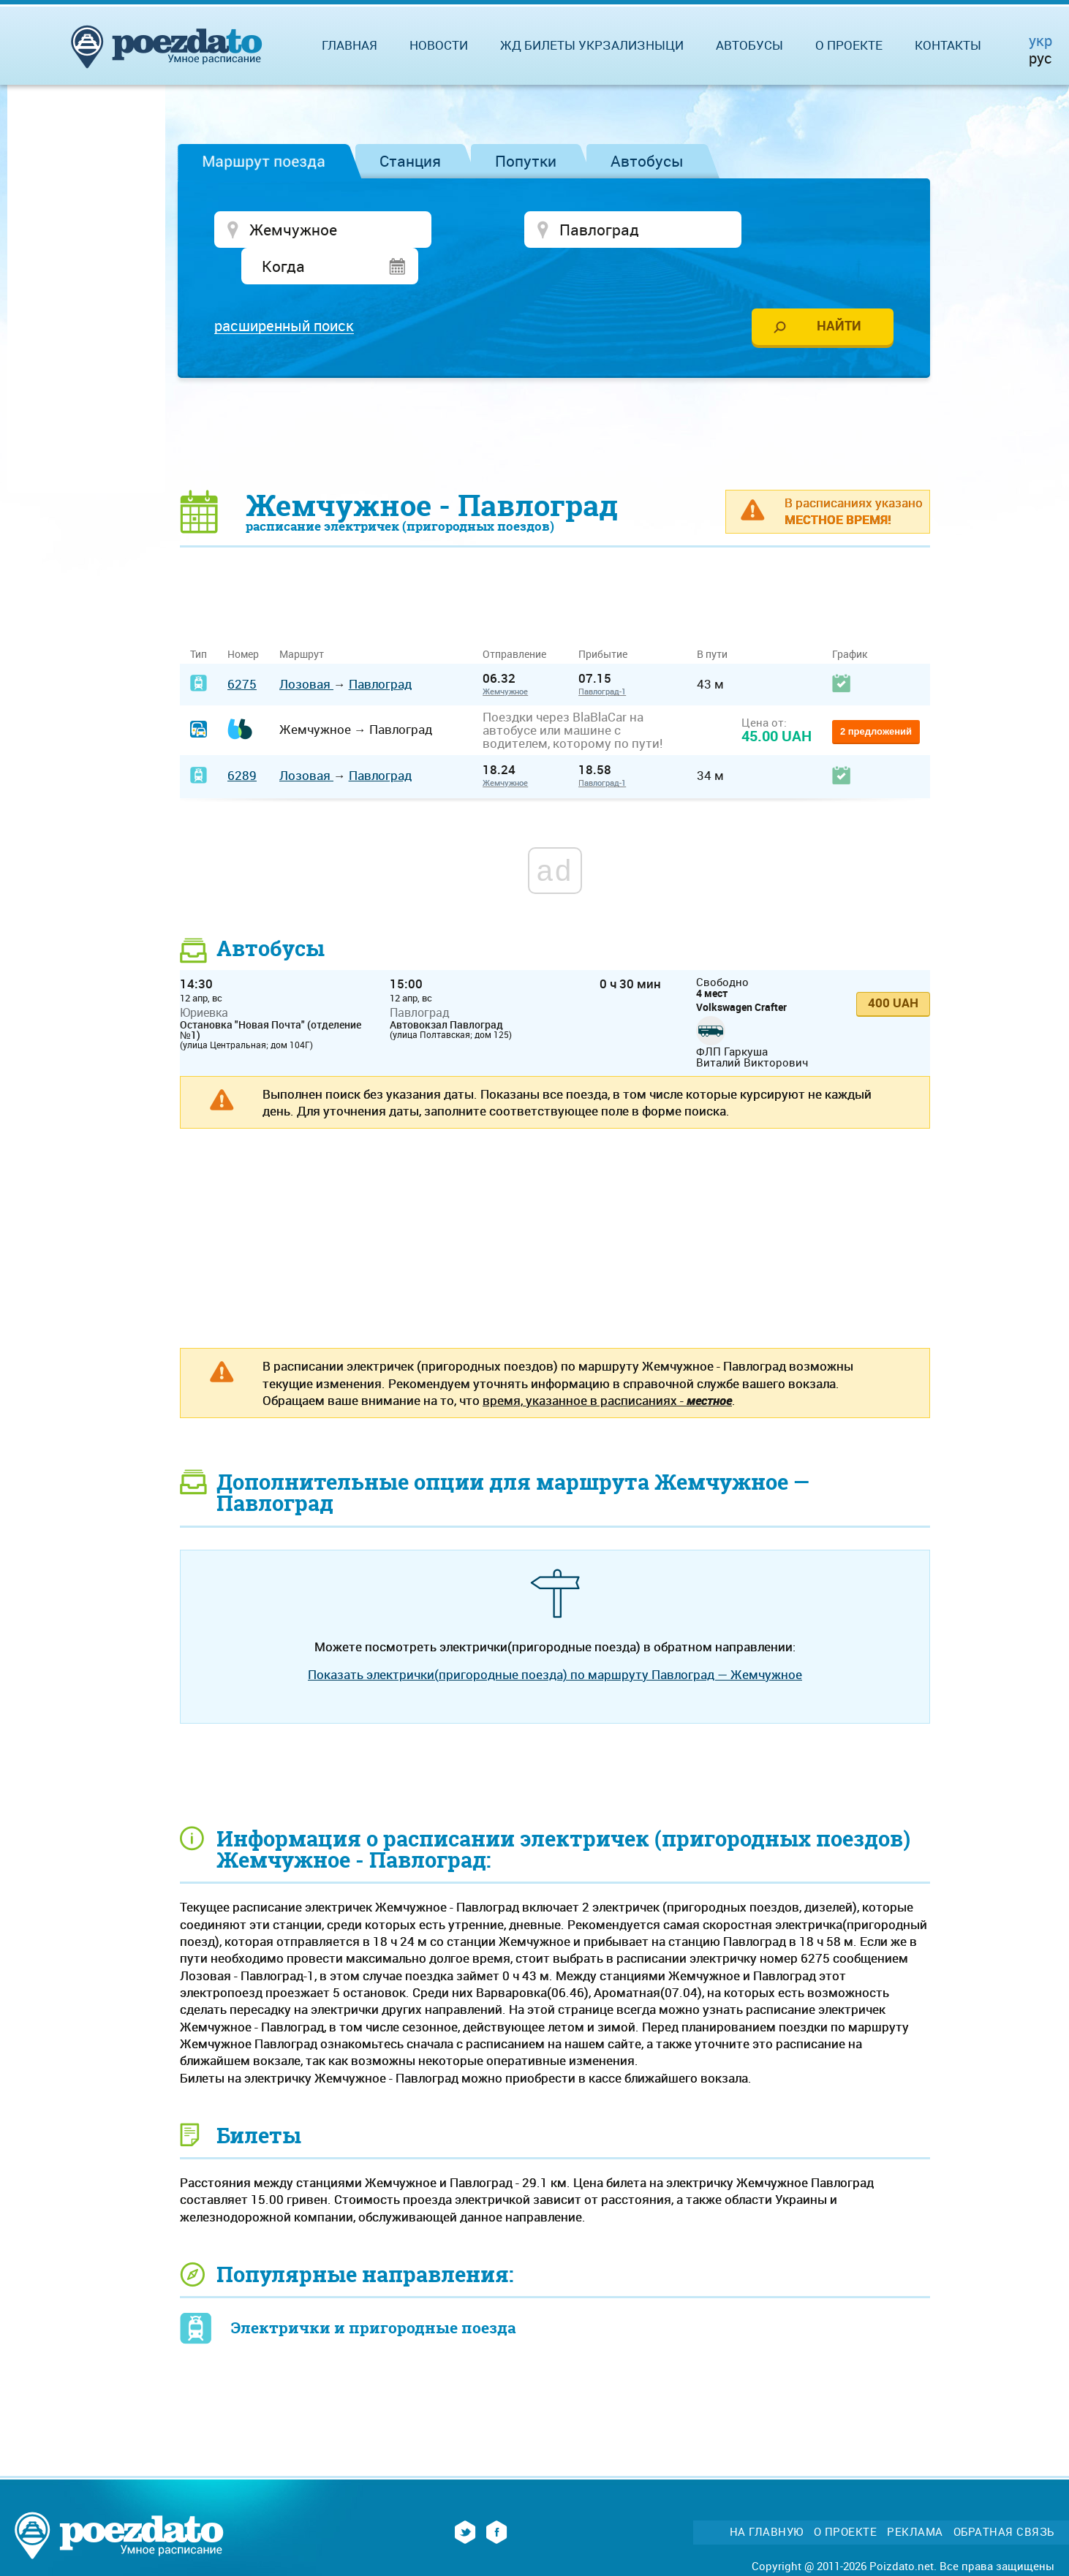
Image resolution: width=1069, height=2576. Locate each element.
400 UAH (893, 968)
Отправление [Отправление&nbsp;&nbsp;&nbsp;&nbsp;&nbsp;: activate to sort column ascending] (520, 619)
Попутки (525, 161)
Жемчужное (505, 656)
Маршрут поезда (263, 161)
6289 (242, 740)
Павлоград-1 (602, 656)
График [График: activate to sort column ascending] (849, 619)
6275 (242, 649)
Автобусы (647, 161)
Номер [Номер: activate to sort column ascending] (243, 619)
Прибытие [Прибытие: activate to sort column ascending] (602, 619)
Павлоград (380, 649)
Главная (349, 45)
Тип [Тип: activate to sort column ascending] (198, 619)
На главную (767, 2497)
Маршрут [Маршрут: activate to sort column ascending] (301, 619)
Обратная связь (1003, 2497)
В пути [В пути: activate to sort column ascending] (712, 619)
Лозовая (306, 649)
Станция (410, 161)
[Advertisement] (555, 398)
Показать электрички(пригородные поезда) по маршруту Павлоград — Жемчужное (555, 1640)
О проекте (849, 45)
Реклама (915, 2497)
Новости (438, 45)
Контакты (948, 45)
